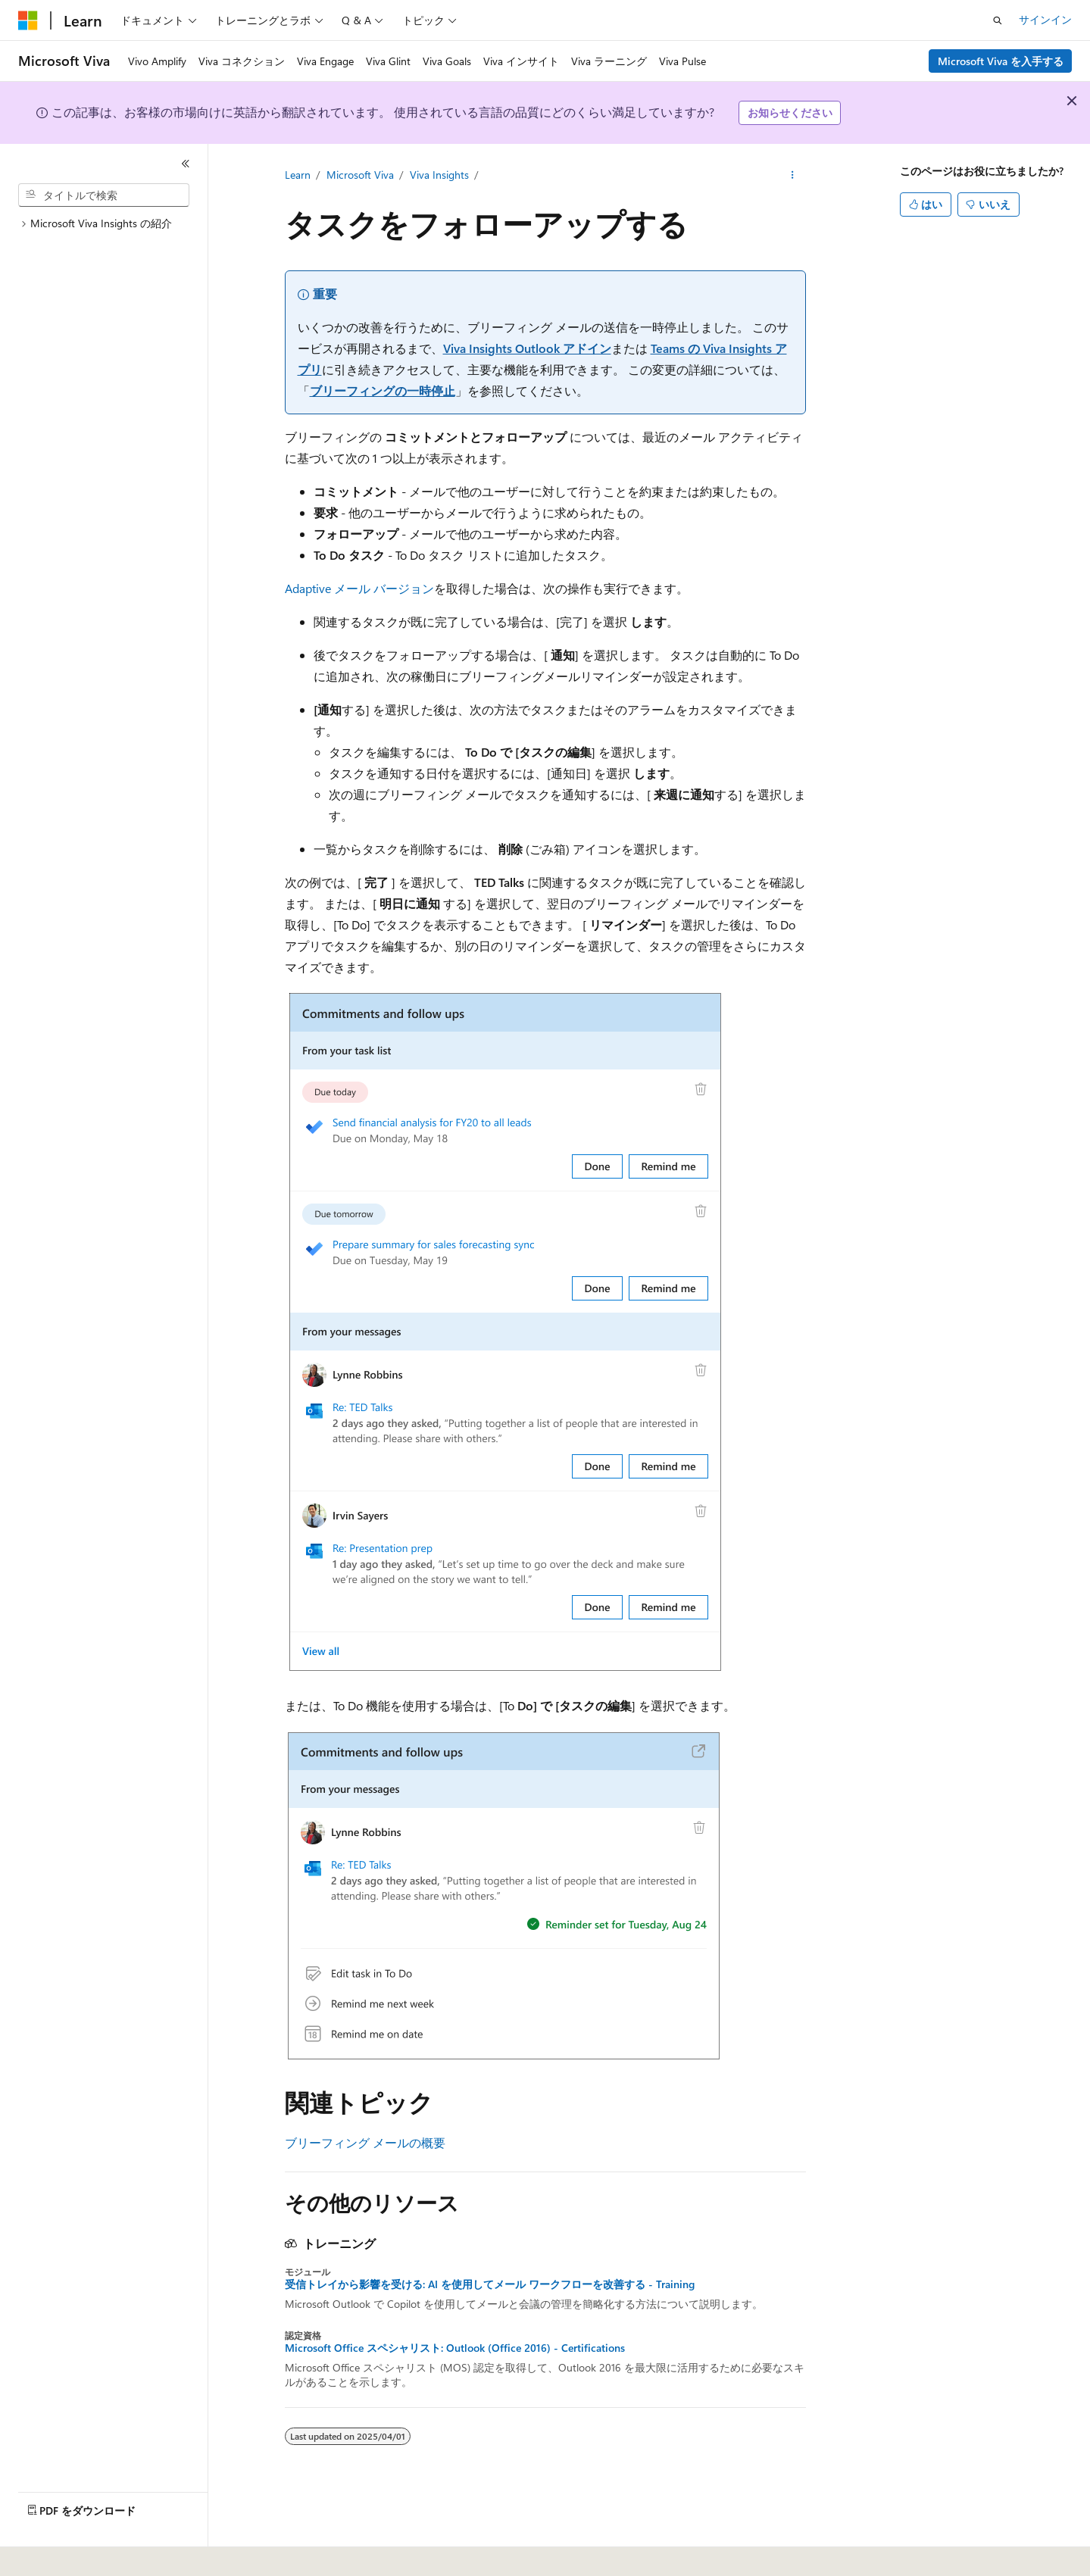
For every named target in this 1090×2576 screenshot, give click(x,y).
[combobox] (103, 195)
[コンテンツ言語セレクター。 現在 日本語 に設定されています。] (49, 2554)
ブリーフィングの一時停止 (382, 390)
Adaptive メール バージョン (359, 588)
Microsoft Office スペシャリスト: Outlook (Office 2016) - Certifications (455, 2348)
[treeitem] (109, 224)
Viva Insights (439, 174)
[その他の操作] (792, 175)
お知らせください (790, 112)
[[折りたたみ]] (185, 163)
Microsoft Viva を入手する (1000, 61)
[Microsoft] (28, 20)
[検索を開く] (997, 20)
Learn (298, 174)
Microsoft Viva (360, 174)
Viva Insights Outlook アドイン (527, 348)
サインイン (1045, 19)
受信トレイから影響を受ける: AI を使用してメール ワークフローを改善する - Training (490, 2284)
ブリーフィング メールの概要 (365, 2142)
